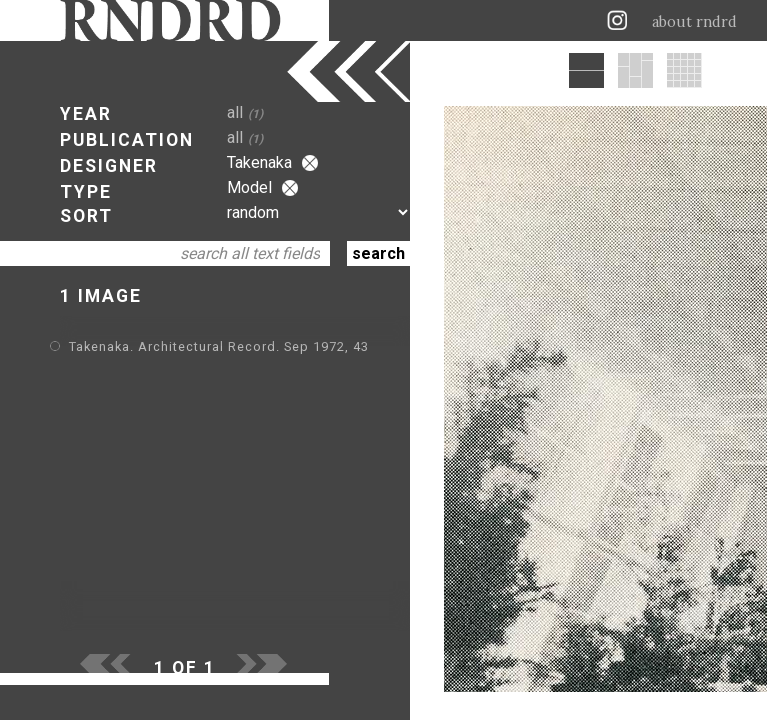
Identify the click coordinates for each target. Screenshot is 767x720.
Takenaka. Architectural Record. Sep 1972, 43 (219, 346)
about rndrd (694, 22)
